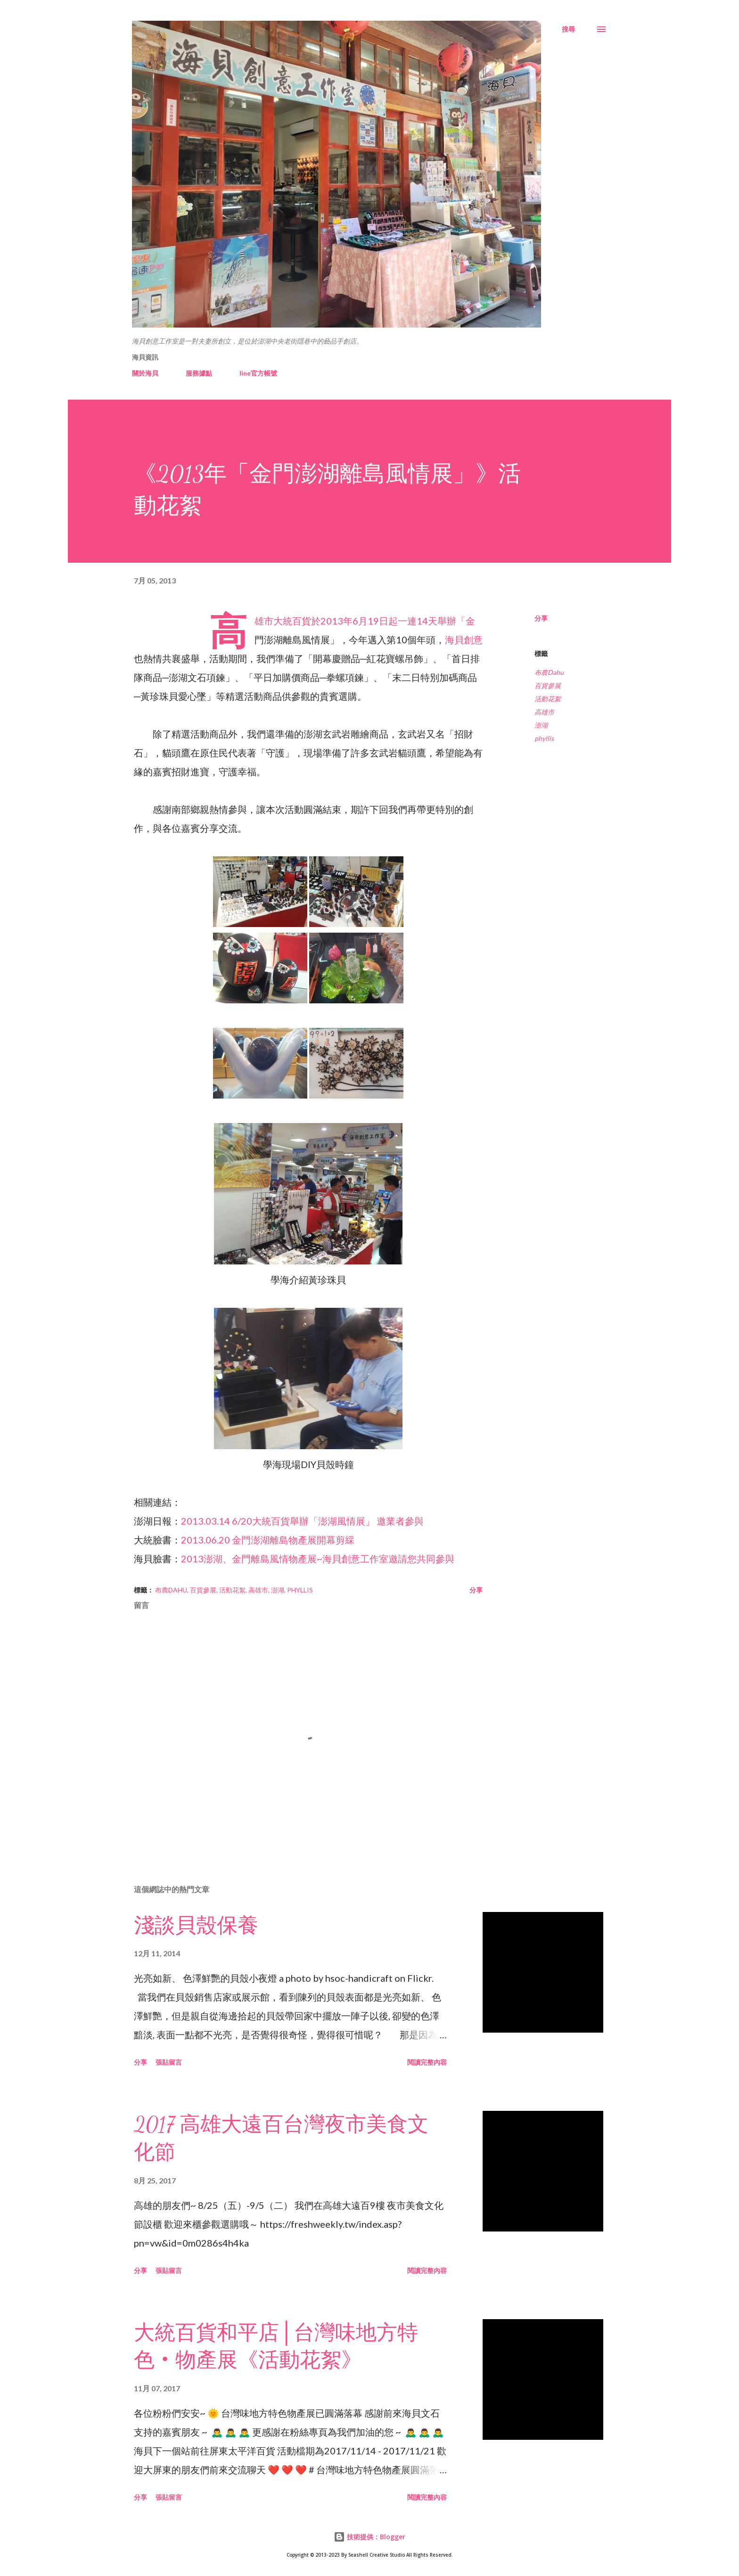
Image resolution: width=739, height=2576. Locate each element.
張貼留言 (169, 2062)
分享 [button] (541, 618)
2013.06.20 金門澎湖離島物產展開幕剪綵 (267, 1539)
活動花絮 (547, 699)
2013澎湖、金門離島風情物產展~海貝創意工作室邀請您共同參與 (317, 1558)
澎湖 (541, 725)
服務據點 (199, 373)
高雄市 (544, 712)
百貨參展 (547, 685)
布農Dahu (549, 672)
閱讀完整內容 (427, 2062)
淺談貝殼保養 (196, 1925)
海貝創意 (464, 639)
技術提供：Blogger (369, 2536)
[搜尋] (568, 29)
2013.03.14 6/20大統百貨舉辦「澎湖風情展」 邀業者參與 (302, 1520)
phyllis (544, 738)
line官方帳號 (258, 373)
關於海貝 (145, 373)
